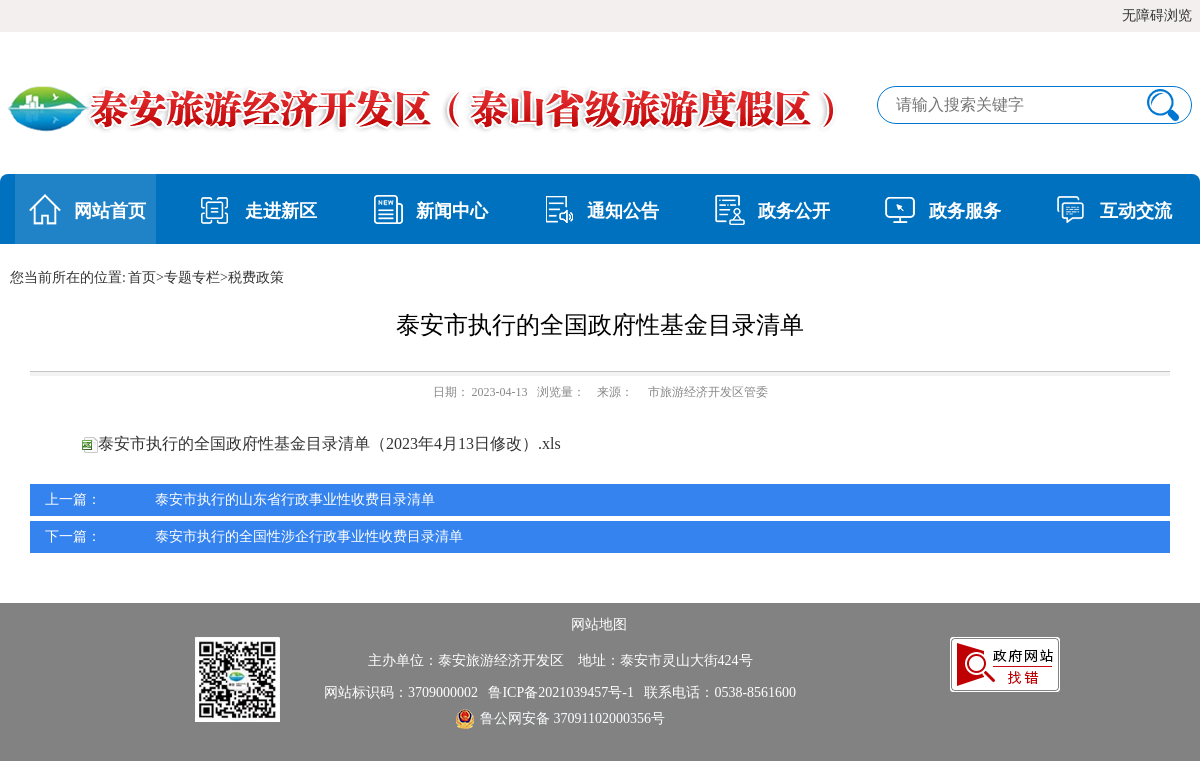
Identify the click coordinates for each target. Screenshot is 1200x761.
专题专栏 (192, 277)
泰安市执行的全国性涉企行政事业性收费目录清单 (309, 536)
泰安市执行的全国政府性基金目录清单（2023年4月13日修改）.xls (321, 443)
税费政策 (256, 277)
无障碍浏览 (1157, 15)
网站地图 (599, 624)
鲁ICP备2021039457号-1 (564, 692)
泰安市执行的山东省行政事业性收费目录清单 (295, 499)
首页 (142, 277)
